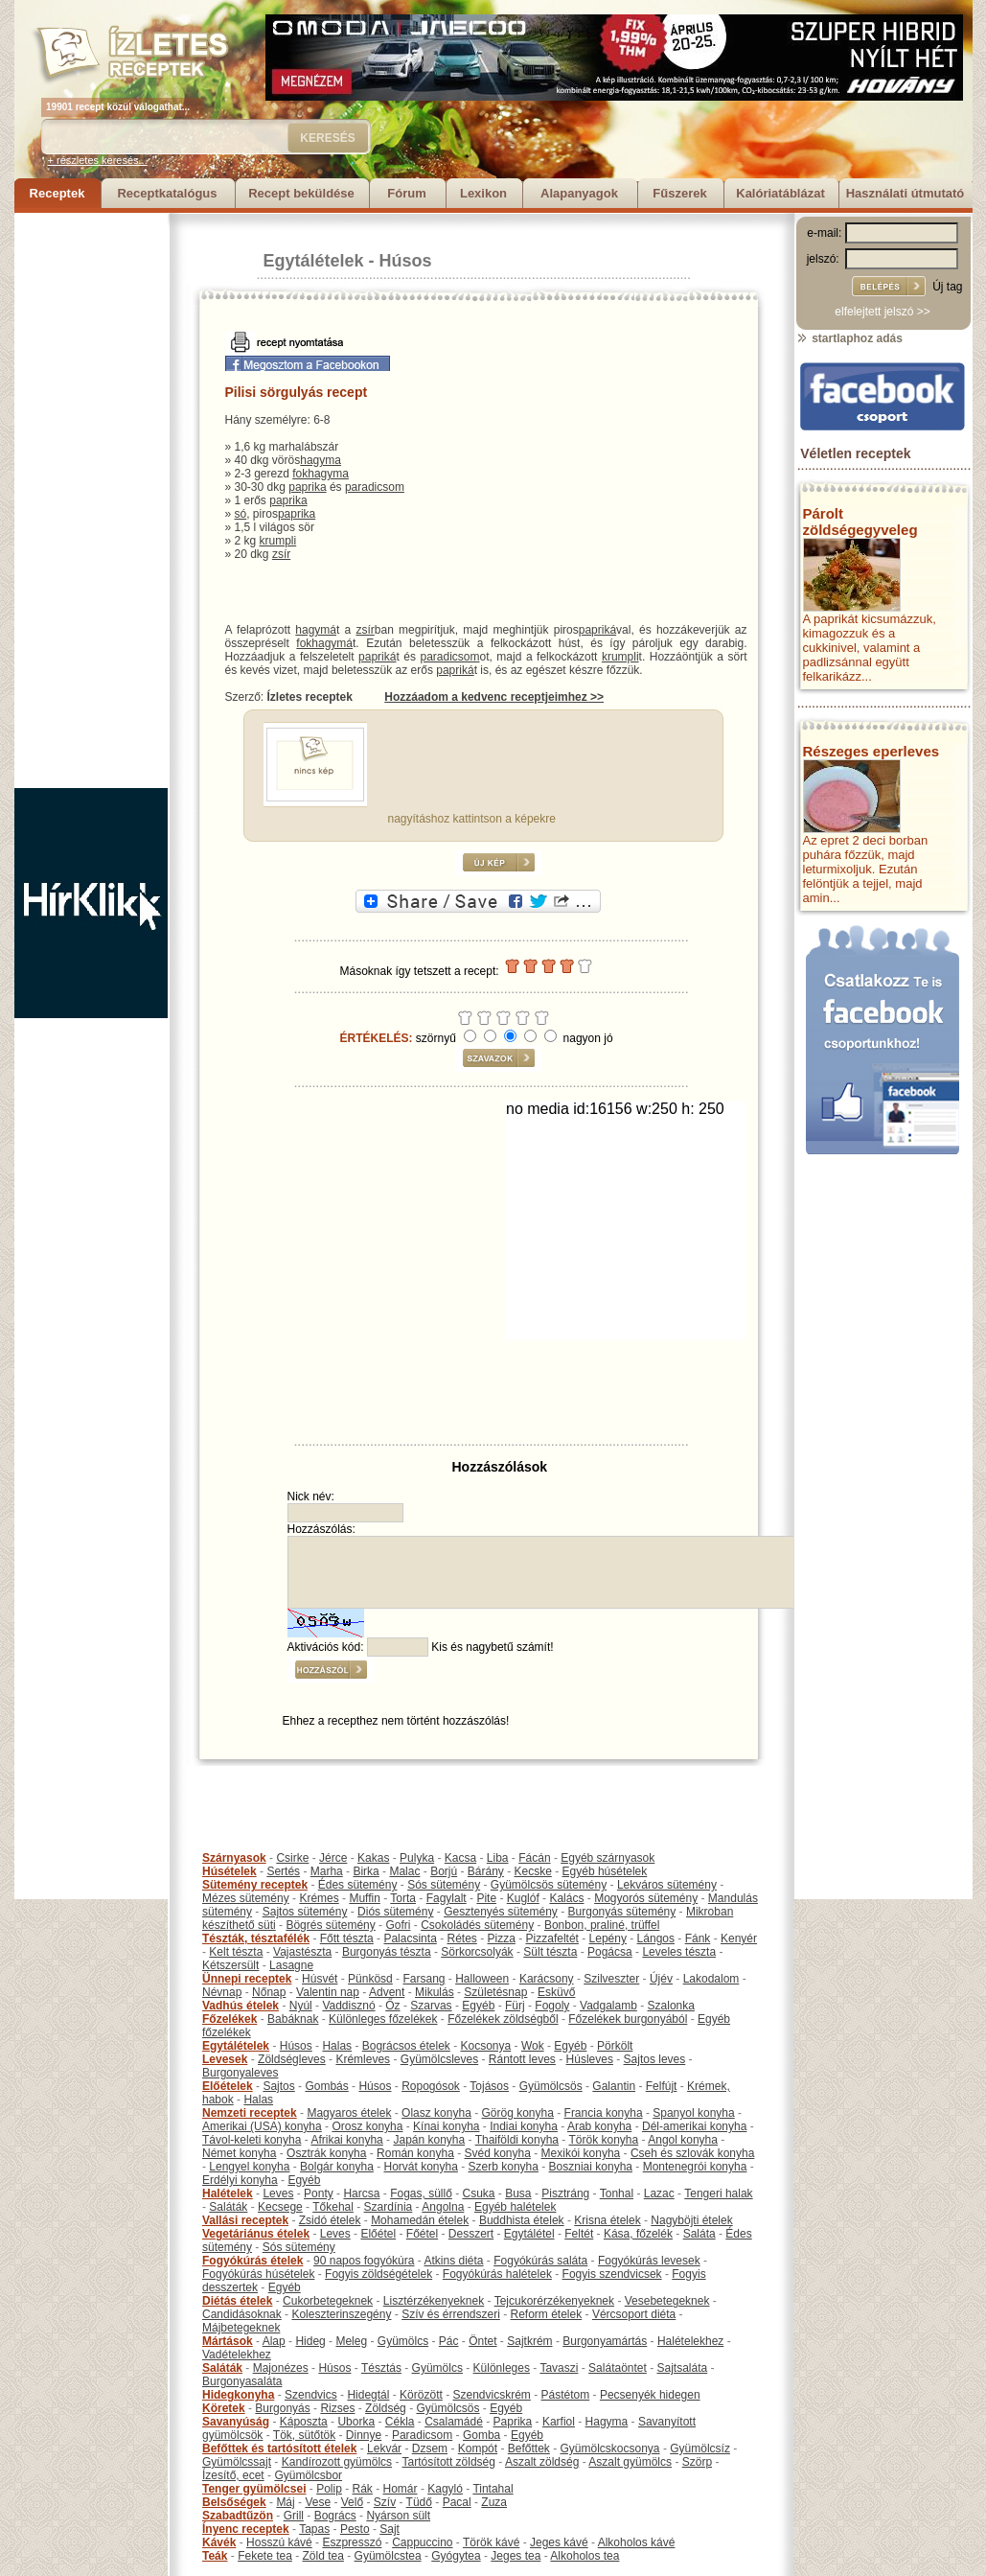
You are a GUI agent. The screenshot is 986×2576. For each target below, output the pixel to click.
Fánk (698, 1938)
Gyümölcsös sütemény (549, 1884)
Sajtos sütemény (305, 1911)
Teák (214, 2556)
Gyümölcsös (551, 2086)
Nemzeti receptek (249, 2113)
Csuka (479, 2193)
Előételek (227, 2086)
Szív (385, 2502)
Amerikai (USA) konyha (262, 2126)
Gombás (326, 2086)
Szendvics (311, 2395)
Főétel (422, 2233)
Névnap (221, 1992)
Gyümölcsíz (700, 2448)
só (241, 514)
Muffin (364, 1898)
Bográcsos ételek (406, 2046)
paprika (307, 487)
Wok (532, 2046)
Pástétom (565, 2395)
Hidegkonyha (238, 2395)
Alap (274, 2341)
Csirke (292, 1858)
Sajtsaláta (682, 2368)
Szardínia (388, 2207)
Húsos (405, 260)
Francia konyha (603, 2113)
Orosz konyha (367, 2126)
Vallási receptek (245, 2220)
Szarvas (430, 2005)
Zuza (494, 2502)
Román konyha (415, 2153)
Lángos (656, 1938)
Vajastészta (302, 1952)
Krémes (318, 1898)
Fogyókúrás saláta (540, 2260)
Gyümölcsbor (308, 2475)
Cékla (400, 2421)
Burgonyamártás (604, 2341)
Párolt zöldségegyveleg (860, 521)
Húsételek (229, 1871)
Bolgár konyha (337, 2166)
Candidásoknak (242, 2314)
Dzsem (429, 2448)
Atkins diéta (453, 2260)
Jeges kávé (559, 2542)
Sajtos (278, 2086)
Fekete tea (265, 2556)
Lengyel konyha (249, 2166)
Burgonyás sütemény (622, 1911)
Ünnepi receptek (246, 1978)
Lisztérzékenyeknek (433, 2301)
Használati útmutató (905, 193)
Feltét (578, 2233)
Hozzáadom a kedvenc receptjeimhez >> (494, 697)
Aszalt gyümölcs (630, 2462)
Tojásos (489, 2086)
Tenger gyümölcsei (254, 2488)
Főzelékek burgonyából (627, 2019)
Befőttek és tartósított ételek (279, 2448)
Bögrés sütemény (330, 1925)
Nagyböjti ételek (691, 2220)
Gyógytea (455, 2556)
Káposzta (304, 2421)
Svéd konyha (497, 2153)
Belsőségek (234, 2502)
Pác (449, 2341)
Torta (403, 1898)
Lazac (659, 2193)
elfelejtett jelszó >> (882, 311)
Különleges (501, 2368)
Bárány (486, 1871)
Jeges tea (515, 2556)
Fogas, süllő (421, 2193)
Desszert (470, 2233)
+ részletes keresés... (98, 160)
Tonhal (616, 2193)
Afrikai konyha (346, 2140)
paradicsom (374, 487)
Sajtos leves (655, 2059)
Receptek (57, 193)
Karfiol (558, 2421)
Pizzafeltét (552, 1938)
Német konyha (239, 2153)
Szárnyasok (234, 1858)
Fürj (515, 2005)
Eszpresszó (351, 2542)
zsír (281, 554)
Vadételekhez (236, 2354)
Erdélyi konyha (240, 2180)
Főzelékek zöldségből (502, 2019)
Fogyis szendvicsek (612, 2274)
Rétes (461, 1938)
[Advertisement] (91, 500)
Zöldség (385, 2408)
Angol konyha (683, 2140)
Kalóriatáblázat (780, 193)
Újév (661, 1978)
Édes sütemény (358, 1884)
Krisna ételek (607, 2220)
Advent (386, 1992)
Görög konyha (517, 2113)
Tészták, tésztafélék (256, 1938)
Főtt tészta (347, 1938)
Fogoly (552, 2005)
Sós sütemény (443, 1884)
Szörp (697, 2462)
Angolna (443, 2207)
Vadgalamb (608, 2005)
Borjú (443, 1871)
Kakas (373, 1858)
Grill (294, 2515)
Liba (498, 1858)
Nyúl (300, 2005)
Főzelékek (229, 2019)
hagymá (315, 630)
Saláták (228, 2207)
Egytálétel (529, 2233)
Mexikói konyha (581, 2153)
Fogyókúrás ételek (252, 2260)
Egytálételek (314, 260)
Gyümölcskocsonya (610, 2448)
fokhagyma (320, 473)
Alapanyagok (579, 193)
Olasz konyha (436, 2113)
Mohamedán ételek (420, 2220)
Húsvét (319, 1978)
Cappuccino (422, 2542)
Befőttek (529, 2448)
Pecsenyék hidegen (650, 2395)
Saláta (699, 2233)
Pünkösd (370, 1978)
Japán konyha (429, 2140)
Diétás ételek (237, 2301)
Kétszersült (230, 1965)
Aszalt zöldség (542, 2462)
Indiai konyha (524, 2126)
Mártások (227, 2341)
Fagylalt (446, 1898)
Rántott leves (522, 2059)
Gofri (397, 1925)
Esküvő (556, 1992)
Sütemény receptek (255, 1884)
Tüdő (419, 2502)
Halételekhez (690, 2341)
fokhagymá (324, 643)
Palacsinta (409, 1938)
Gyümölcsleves (439, 2059)
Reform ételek (547, 2314)
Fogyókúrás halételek (497, 2274)
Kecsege (280, 2207)
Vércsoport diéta (634, 2314)
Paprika (513, 2421)
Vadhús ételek (240, 2005)
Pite (486, 1898)
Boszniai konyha (590, 2166)
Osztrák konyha (326, 2153)
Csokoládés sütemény (477, 1925)
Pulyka (417, 1858)
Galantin (613, 2086)
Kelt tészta (236, 1952)
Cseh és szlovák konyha (692, 2153)
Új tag (947, 286)
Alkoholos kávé (637, 2542)
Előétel (378, 2233)
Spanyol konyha (693, 2113)
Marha (326, 1871)
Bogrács (335, 2515)
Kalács (566, 1898)
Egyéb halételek (515, 2207)
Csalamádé (453, 2421)
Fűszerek (679, 193)
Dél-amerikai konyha (694, 2126)
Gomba (481, 2435)
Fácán (534, 1858)
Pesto (355, 2529)
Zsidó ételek (330, 2220)
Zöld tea (323, 2556)
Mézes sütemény (245, 1898)
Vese (318, 2502)
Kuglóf (523, 1898)
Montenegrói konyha (695, 2166)
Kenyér (739, 1938)
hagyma (320, 460)
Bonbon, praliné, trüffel (602, 1925)
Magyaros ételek (349, 2113)
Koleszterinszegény (341, 2314)
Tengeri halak (718, 2193)
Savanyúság (235, 2421)
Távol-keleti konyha (251, 2140)
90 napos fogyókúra (363, 2260)
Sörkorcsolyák (477, 1952)
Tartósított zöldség (448, 2462)
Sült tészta (550, 1952)
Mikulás (434, 1992)
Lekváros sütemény (667, 1884)
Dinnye (363, 2435)
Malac (404, 1871)
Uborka (356, 2421)
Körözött (421, 2395)
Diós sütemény (395, 1911)
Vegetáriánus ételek (256, 2233)
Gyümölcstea (388, 2556)
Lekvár (384, 2448)
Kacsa (460, 1858)
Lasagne (291, 1965)
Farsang (423, 1978)
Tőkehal (333, 2207)
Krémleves (362, 2059)
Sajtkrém (529, 2341)
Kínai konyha (446, 2126)
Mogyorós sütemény (646, 1898)
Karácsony (546, 1978)
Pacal (457, 2502)
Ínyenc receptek (245, 2529)
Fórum (406, 193)
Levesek (224, 2059)
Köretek (223, 2408)
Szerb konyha (504, 2166)
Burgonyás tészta (386, 1952)
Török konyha (603, 2140)
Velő (352, 2502)
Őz (392, 2005)
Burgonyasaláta (242, 2381)
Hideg (310, 2341)
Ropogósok (430, 2086)
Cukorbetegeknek (328, 2301)
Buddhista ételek (521, 2220)
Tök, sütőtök (304, 2435)
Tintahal (492, 2488)
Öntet (482, 2341)
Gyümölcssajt (236, 2462)
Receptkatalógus (167, 193)
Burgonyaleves (240, 2072)
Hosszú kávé (279, 2542)
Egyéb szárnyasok (607, 1858)
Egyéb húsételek (605, 1871)
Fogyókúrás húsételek (258, 2274)
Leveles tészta (679, 1952)
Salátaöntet (617, 2368)
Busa (518, 2193)
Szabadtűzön (237, 2515)
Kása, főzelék (638, 2233)
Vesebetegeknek (667, 2301)
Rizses (337, 2408)
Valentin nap (327, 1992)
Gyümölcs (403, 2341)
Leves (278, 2193)
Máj (285, 2502)
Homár (400, 2488)
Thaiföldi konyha (517, 2140)
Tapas (314, 2529)
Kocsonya (486, 2046)
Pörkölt (614, 2046)
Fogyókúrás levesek (649, 2260)
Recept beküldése (301, 193)
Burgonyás (282, 2408)
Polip (329, 2488)
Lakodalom (711, 1978)
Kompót (477, 2448)
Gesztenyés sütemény (501, 1911)
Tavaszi (558, 2368)
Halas (337, 2046)
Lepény (608, 1938)
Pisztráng (565, 2193)
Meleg (351, 2341)
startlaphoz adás (849, 338)
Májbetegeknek (241, 2327)
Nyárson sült (398, 2515)
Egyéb (478, 2005)
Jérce (333, 1858)
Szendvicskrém (491, 2395)
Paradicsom (422, 2435)
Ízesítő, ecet (233, 2475)
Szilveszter (611, 1978)
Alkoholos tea (584, 2556)
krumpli (278, 540)
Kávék (219, 2542)
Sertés (283, 1871)
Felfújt (661, 2086)
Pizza (502, 1938)
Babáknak (292, 2019)
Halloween (482, 1978)
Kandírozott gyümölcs (337, 2462)
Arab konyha (599, 2126)
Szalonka (671, 2005)
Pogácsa (609, 1952)
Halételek (227, 2193)
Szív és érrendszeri (450, 2314)
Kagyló (445, 2488)
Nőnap (269, 1992)
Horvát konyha (420, 2166)
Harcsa (361, 2193)
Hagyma (607, 2421)
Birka (365, 1871)
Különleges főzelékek (383, 2019)
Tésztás (381, 2368)
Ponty (318, 2193)
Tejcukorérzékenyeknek (554, 2301)
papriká (597, 630)
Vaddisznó (348, 2005)
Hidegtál (368, 2395)
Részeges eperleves (871, 751)
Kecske (533, 1871)
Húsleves (589, 2059)
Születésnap (495, 1992)
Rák (363, 2488)
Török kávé (491, 2542)
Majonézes (281, 2368)
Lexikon (483, 193)
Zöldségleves (292, 2059)
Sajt (389, 2529)
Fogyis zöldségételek (378, 2274)
